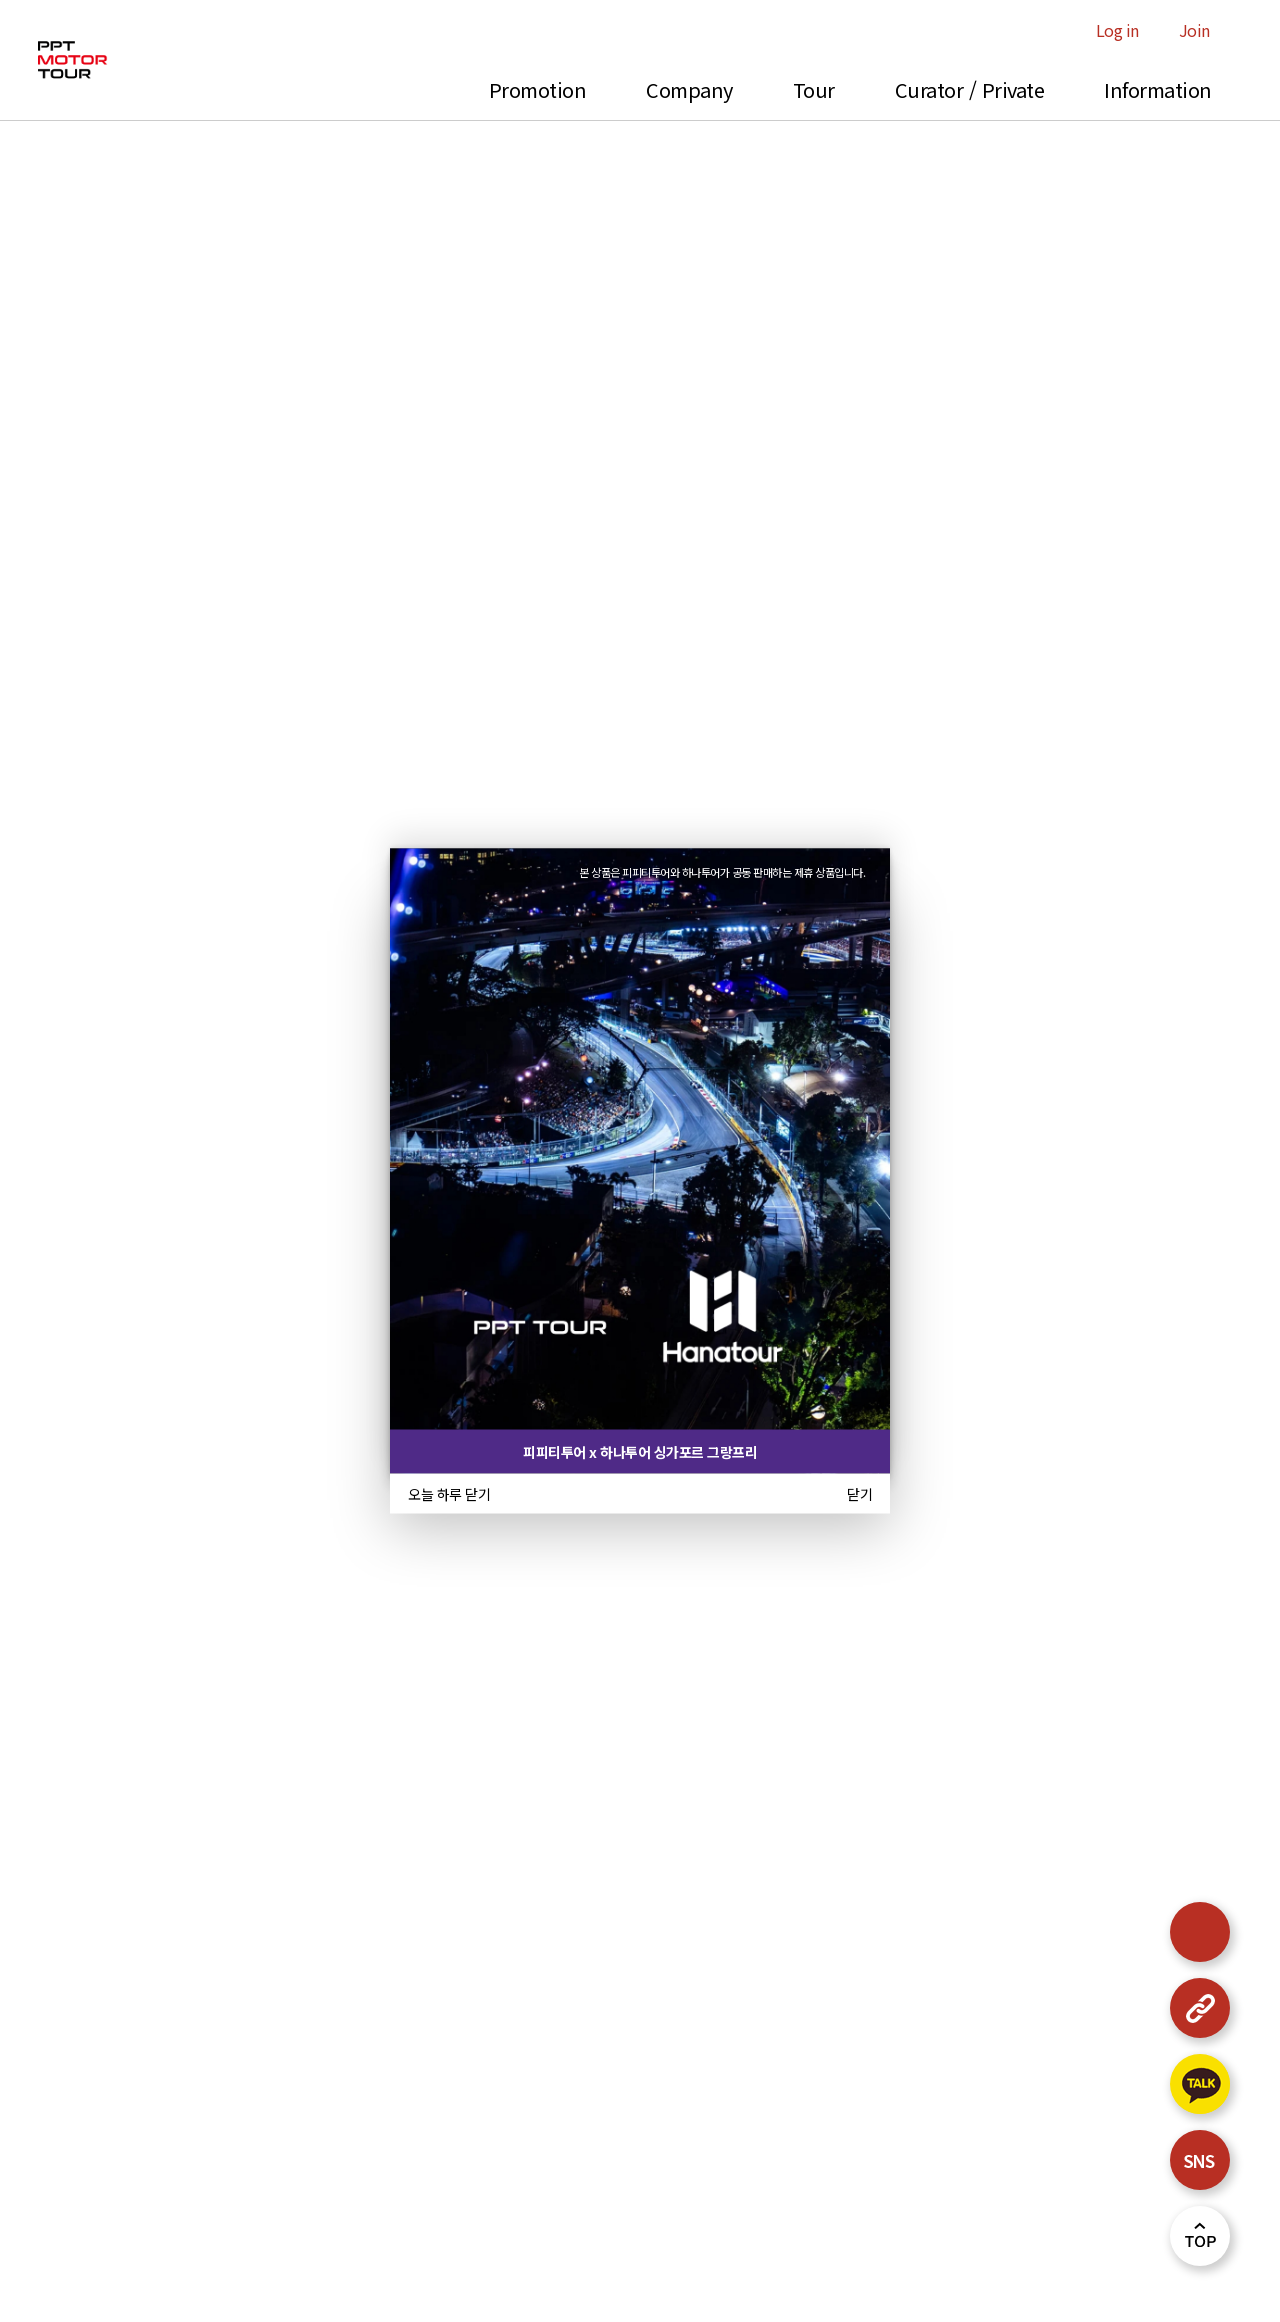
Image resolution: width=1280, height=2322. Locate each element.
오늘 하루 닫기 (449, 1494)
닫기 (859, 1494)
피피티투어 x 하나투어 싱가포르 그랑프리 (640, 1452)
